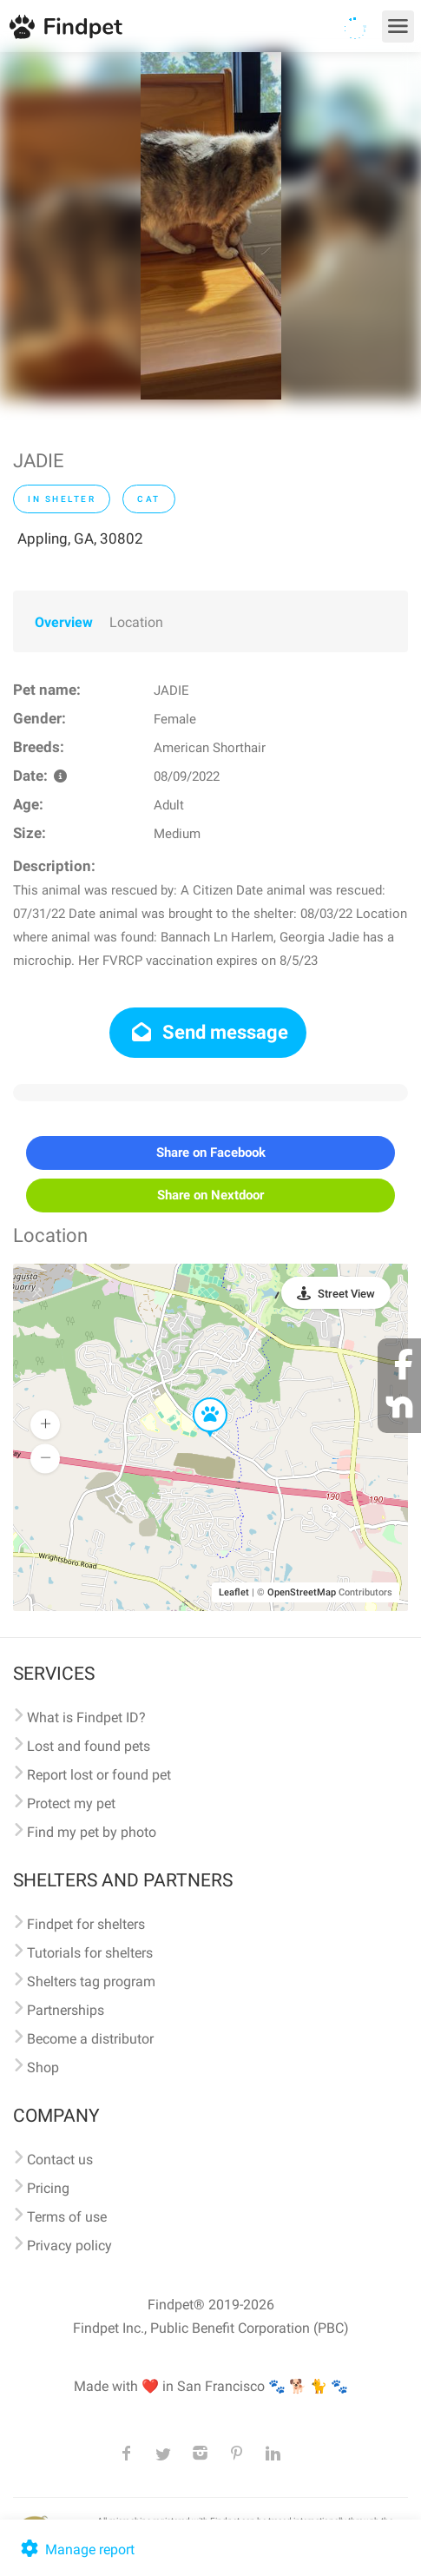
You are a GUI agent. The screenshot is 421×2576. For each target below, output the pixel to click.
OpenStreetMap (301, 1592)
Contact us (60, 2159)
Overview (64, 622)
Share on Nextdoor (210, 1195)
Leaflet (234, 1592)
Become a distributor (90, 2039)
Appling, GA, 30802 (80, 538)
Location (136, 622)
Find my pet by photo (91, 1832)
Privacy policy (69, 2245)
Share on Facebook (211, 1152)
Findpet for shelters (86, 1924)
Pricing (48, 2188)
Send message (208, 1032)
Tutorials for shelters (90, 1953)
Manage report (76, 2549)
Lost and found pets (88, 1746)
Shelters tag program (91, 1981)
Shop (43, 2067)
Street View (346, 1293)
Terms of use (67, 2217)
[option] (211, 226)
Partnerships (65, 2010)
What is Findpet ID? (86, 1717)
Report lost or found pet (99, 1775)
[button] (198, 1398)
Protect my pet (71, 1803)
